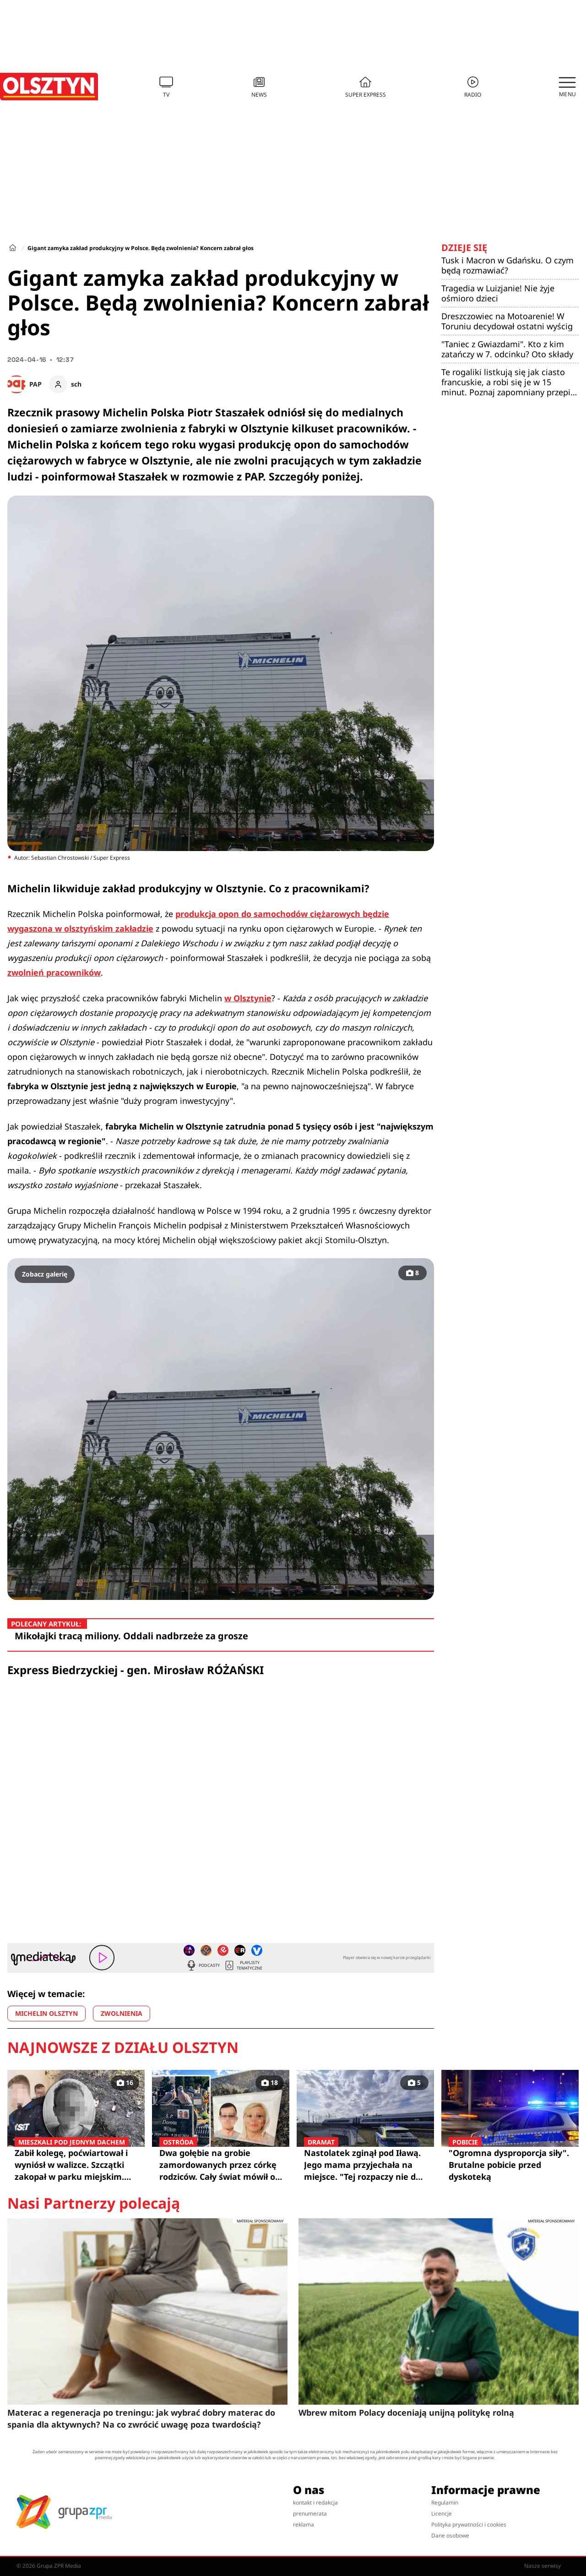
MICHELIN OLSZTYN (46, 2013)
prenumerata (310, 2513)
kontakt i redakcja (315, 2502)
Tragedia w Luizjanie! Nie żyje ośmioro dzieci (497, 293)
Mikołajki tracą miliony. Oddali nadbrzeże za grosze (131, 1636)
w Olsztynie (247, 998)
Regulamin (444, 2502)
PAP (35, 384)
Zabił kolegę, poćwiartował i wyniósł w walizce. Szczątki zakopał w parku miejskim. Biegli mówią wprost (76, 2165)
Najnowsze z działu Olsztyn (123, 2047)
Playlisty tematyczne (243, 1965)
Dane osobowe (450, 2535)
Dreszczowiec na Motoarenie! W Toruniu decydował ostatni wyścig (507, 321)
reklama (303, 2524)
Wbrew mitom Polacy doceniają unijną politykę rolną (406, 2412)
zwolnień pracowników (54, 972)
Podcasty (203, 1965)
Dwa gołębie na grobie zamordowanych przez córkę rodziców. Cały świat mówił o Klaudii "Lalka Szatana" (220, 2165)
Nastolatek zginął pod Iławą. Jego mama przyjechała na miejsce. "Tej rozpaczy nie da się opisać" (365, 2165)
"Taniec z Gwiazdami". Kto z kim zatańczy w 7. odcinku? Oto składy (507, 349)
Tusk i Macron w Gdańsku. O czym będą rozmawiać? (507, 265)
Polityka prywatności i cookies (468, 2524)
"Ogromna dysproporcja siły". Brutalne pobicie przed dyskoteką (510, 2164)
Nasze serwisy (547, 2566)
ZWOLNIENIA (121, 2013)
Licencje (441, 2513)
